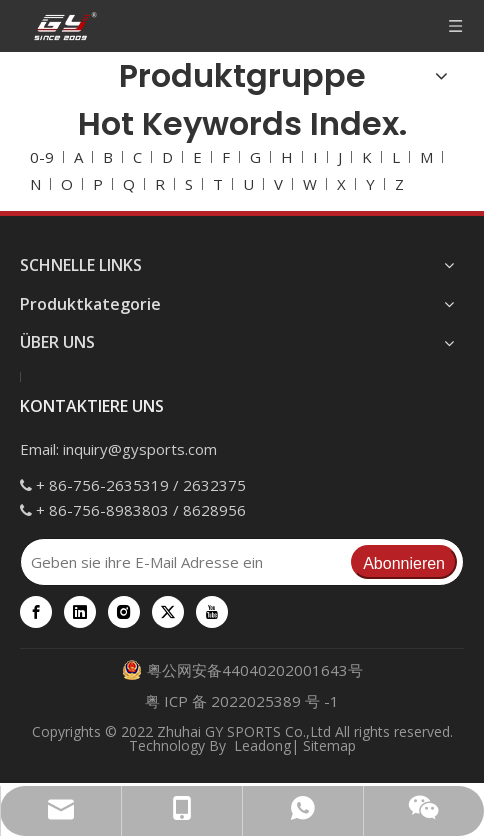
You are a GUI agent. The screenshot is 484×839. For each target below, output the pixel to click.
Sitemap (329, 745)
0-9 (42, 157)
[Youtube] (212, 612)
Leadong (262, 745)
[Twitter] (168, 612)
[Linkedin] (80, 612)
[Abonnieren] (404, 562)
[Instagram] (124, 612)
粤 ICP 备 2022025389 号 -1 (242, 701)
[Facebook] (36, 612)
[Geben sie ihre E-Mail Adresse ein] (185, 562)
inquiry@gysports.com (140, 449)
